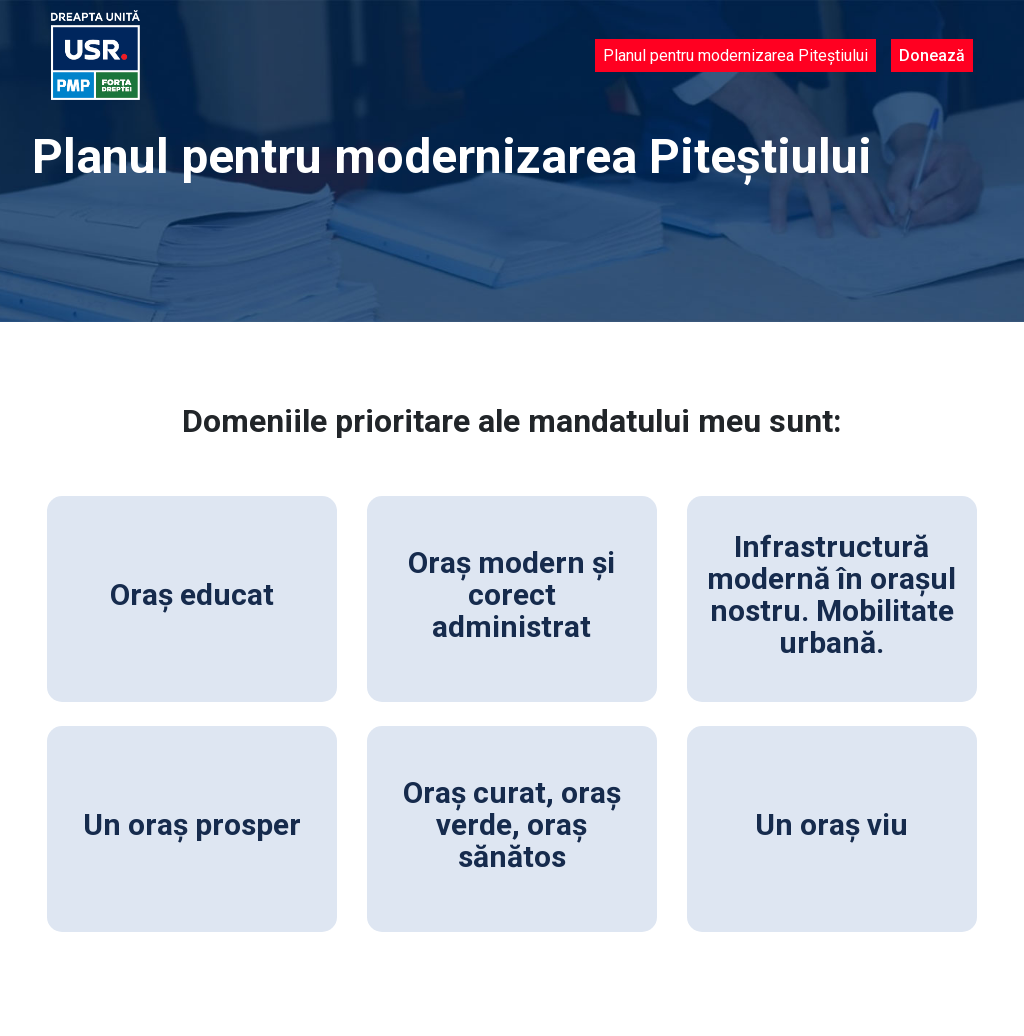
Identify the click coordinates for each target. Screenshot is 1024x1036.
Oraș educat (192, 594)
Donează (932, 55)
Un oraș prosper (192, 824)
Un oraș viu (831, 824)
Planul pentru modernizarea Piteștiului (735, 55)
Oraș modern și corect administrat (511, 594)
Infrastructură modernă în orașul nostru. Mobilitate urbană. (831, 594)
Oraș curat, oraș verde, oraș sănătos (512, 824)
